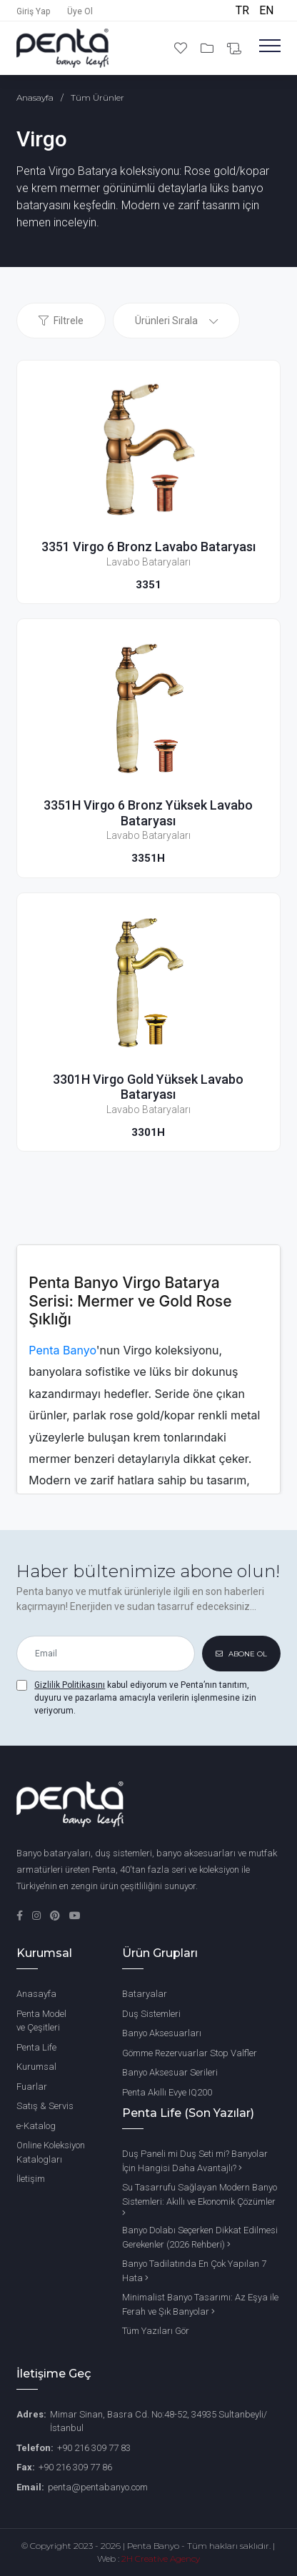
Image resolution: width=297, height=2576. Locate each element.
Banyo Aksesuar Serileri (170, 2072)
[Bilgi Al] (234, 49)
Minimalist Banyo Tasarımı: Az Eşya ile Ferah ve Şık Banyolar (200, 2304)
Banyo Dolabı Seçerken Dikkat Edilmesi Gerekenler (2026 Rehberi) (200, 2237)
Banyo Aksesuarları (161, 2033)
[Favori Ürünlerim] (182, 48)
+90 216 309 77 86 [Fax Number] (75, 2467)
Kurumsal (36, 2066)
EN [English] (266, 10)
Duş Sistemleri (151, 2013)
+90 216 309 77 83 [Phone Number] (94, 2447)
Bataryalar (144, 1993)
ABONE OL (241, 1654)
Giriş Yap (33, 11)
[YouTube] (75, 1915)
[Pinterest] (56, 1915)
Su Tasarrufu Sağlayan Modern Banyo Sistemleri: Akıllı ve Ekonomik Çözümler (199, 2200)
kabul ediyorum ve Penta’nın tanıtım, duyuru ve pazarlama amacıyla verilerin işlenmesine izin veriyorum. (145, 1698)
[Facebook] (20, 1915)
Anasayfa (35, 97)
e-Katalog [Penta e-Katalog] (36, 2125)
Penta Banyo (62, 1350)
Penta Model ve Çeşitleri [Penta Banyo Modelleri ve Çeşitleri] (41, 2020)
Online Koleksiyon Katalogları (50, 2152)
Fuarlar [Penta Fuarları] (31, 2086)
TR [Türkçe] (244, 10)
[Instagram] (37, 1915)
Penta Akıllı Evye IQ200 (167, 2092)
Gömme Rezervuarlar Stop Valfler (189, 2053)
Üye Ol (80, 11)
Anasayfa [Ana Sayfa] (36, 1993)
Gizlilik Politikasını (69, 1685)
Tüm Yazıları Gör (155, 2330)
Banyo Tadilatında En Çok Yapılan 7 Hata (194, 2270)
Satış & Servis (45, 2105)
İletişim (30, 2178)
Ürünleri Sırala (166, 320)
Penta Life (36, 2047)
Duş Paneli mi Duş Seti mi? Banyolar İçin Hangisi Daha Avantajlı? (195, 2160)
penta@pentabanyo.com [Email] (98, 2487)
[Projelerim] (208, 48)
